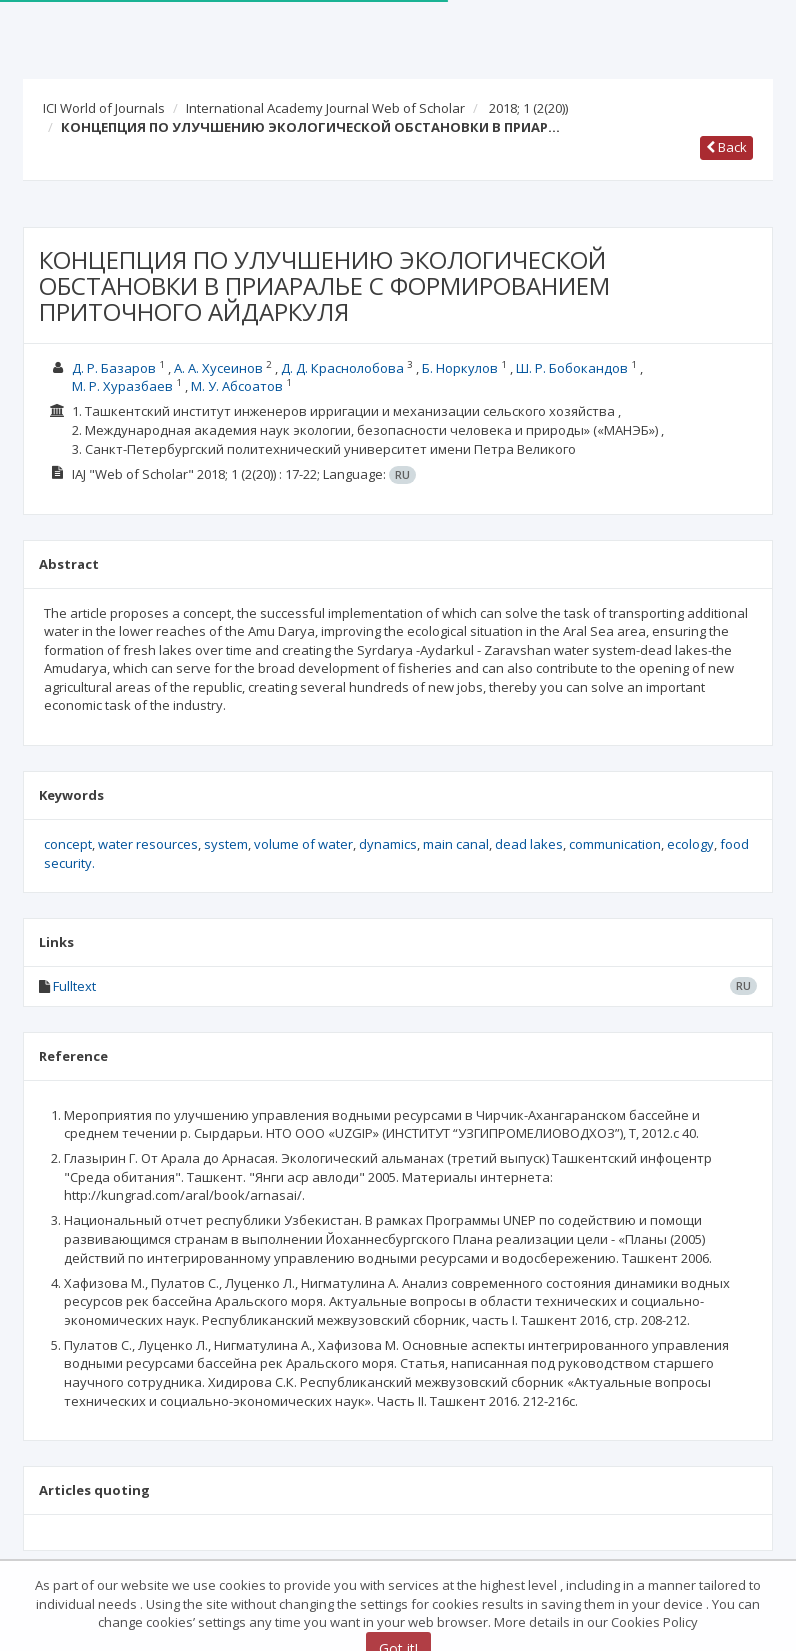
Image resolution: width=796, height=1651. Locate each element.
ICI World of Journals (104, 108)
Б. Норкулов (460, 368)
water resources (148, 844)
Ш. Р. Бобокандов (572, 368)
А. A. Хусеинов (218, 368)
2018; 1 (528, 108)
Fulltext (74, 986)
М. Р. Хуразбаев (122, 386)
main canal (456, 844)
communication (615, 844)
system (226, 844)
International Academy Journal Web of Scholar (325, 108)
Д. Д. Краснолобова (342, 368)
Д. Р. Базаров (114, 368)
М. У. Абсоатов (237, 386)
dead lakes (529, 844)
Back (726, 147)
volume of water (303, 844)
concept (68, 844)
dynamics (388, 844)
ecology (690, 844)
